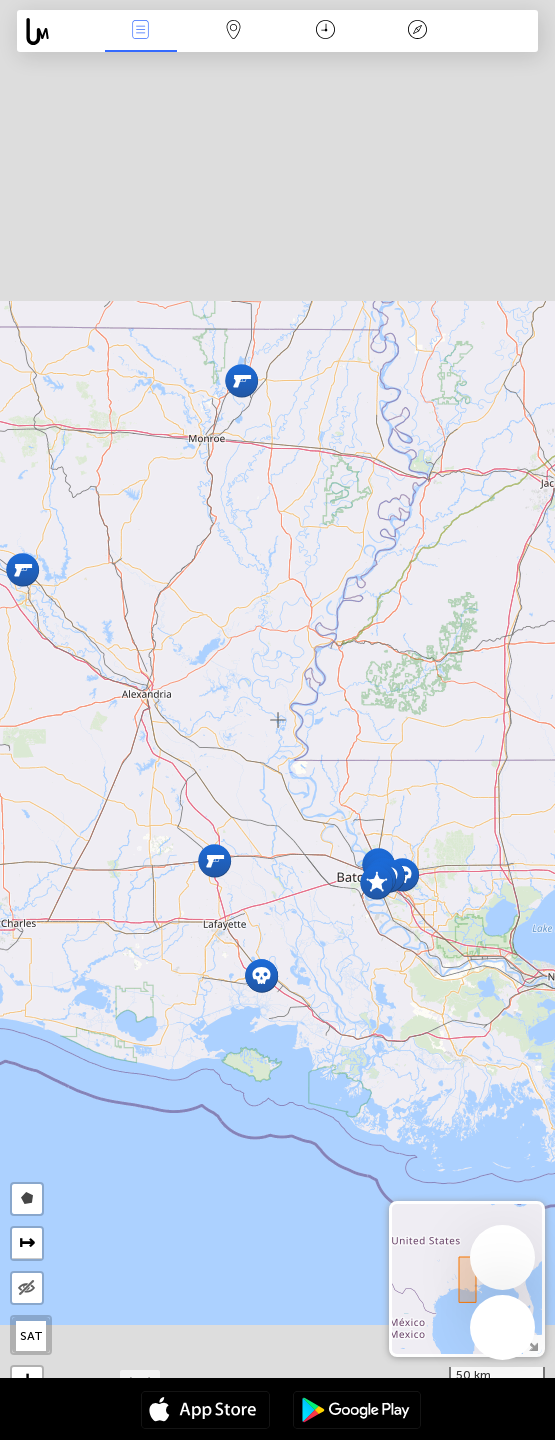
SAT (31, 1336)
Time (325, 31)
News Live (141, 31)
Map (233, 31)
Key (417, 31)
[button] (22, 569)
